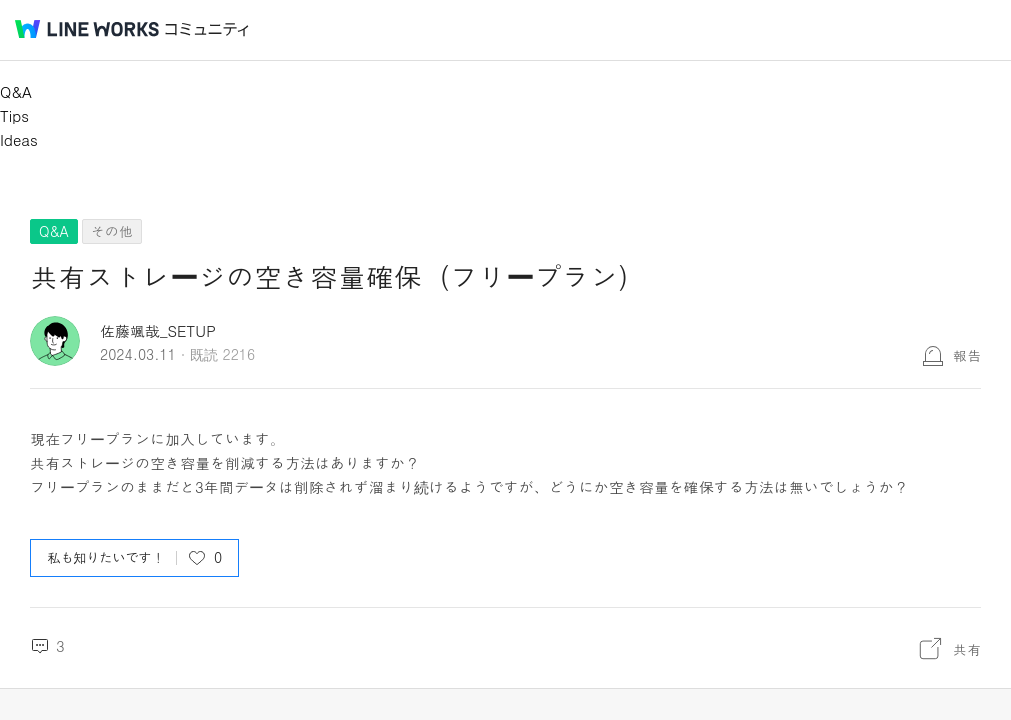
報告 (967, 355)
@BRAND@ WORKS (87, 29)
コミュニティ (207, 29)
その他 (112, 231)
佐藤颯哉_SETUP (158, 330)
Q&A (16, 91)
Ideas (19, 139)
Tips (14, 115)
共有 (967, 649)
